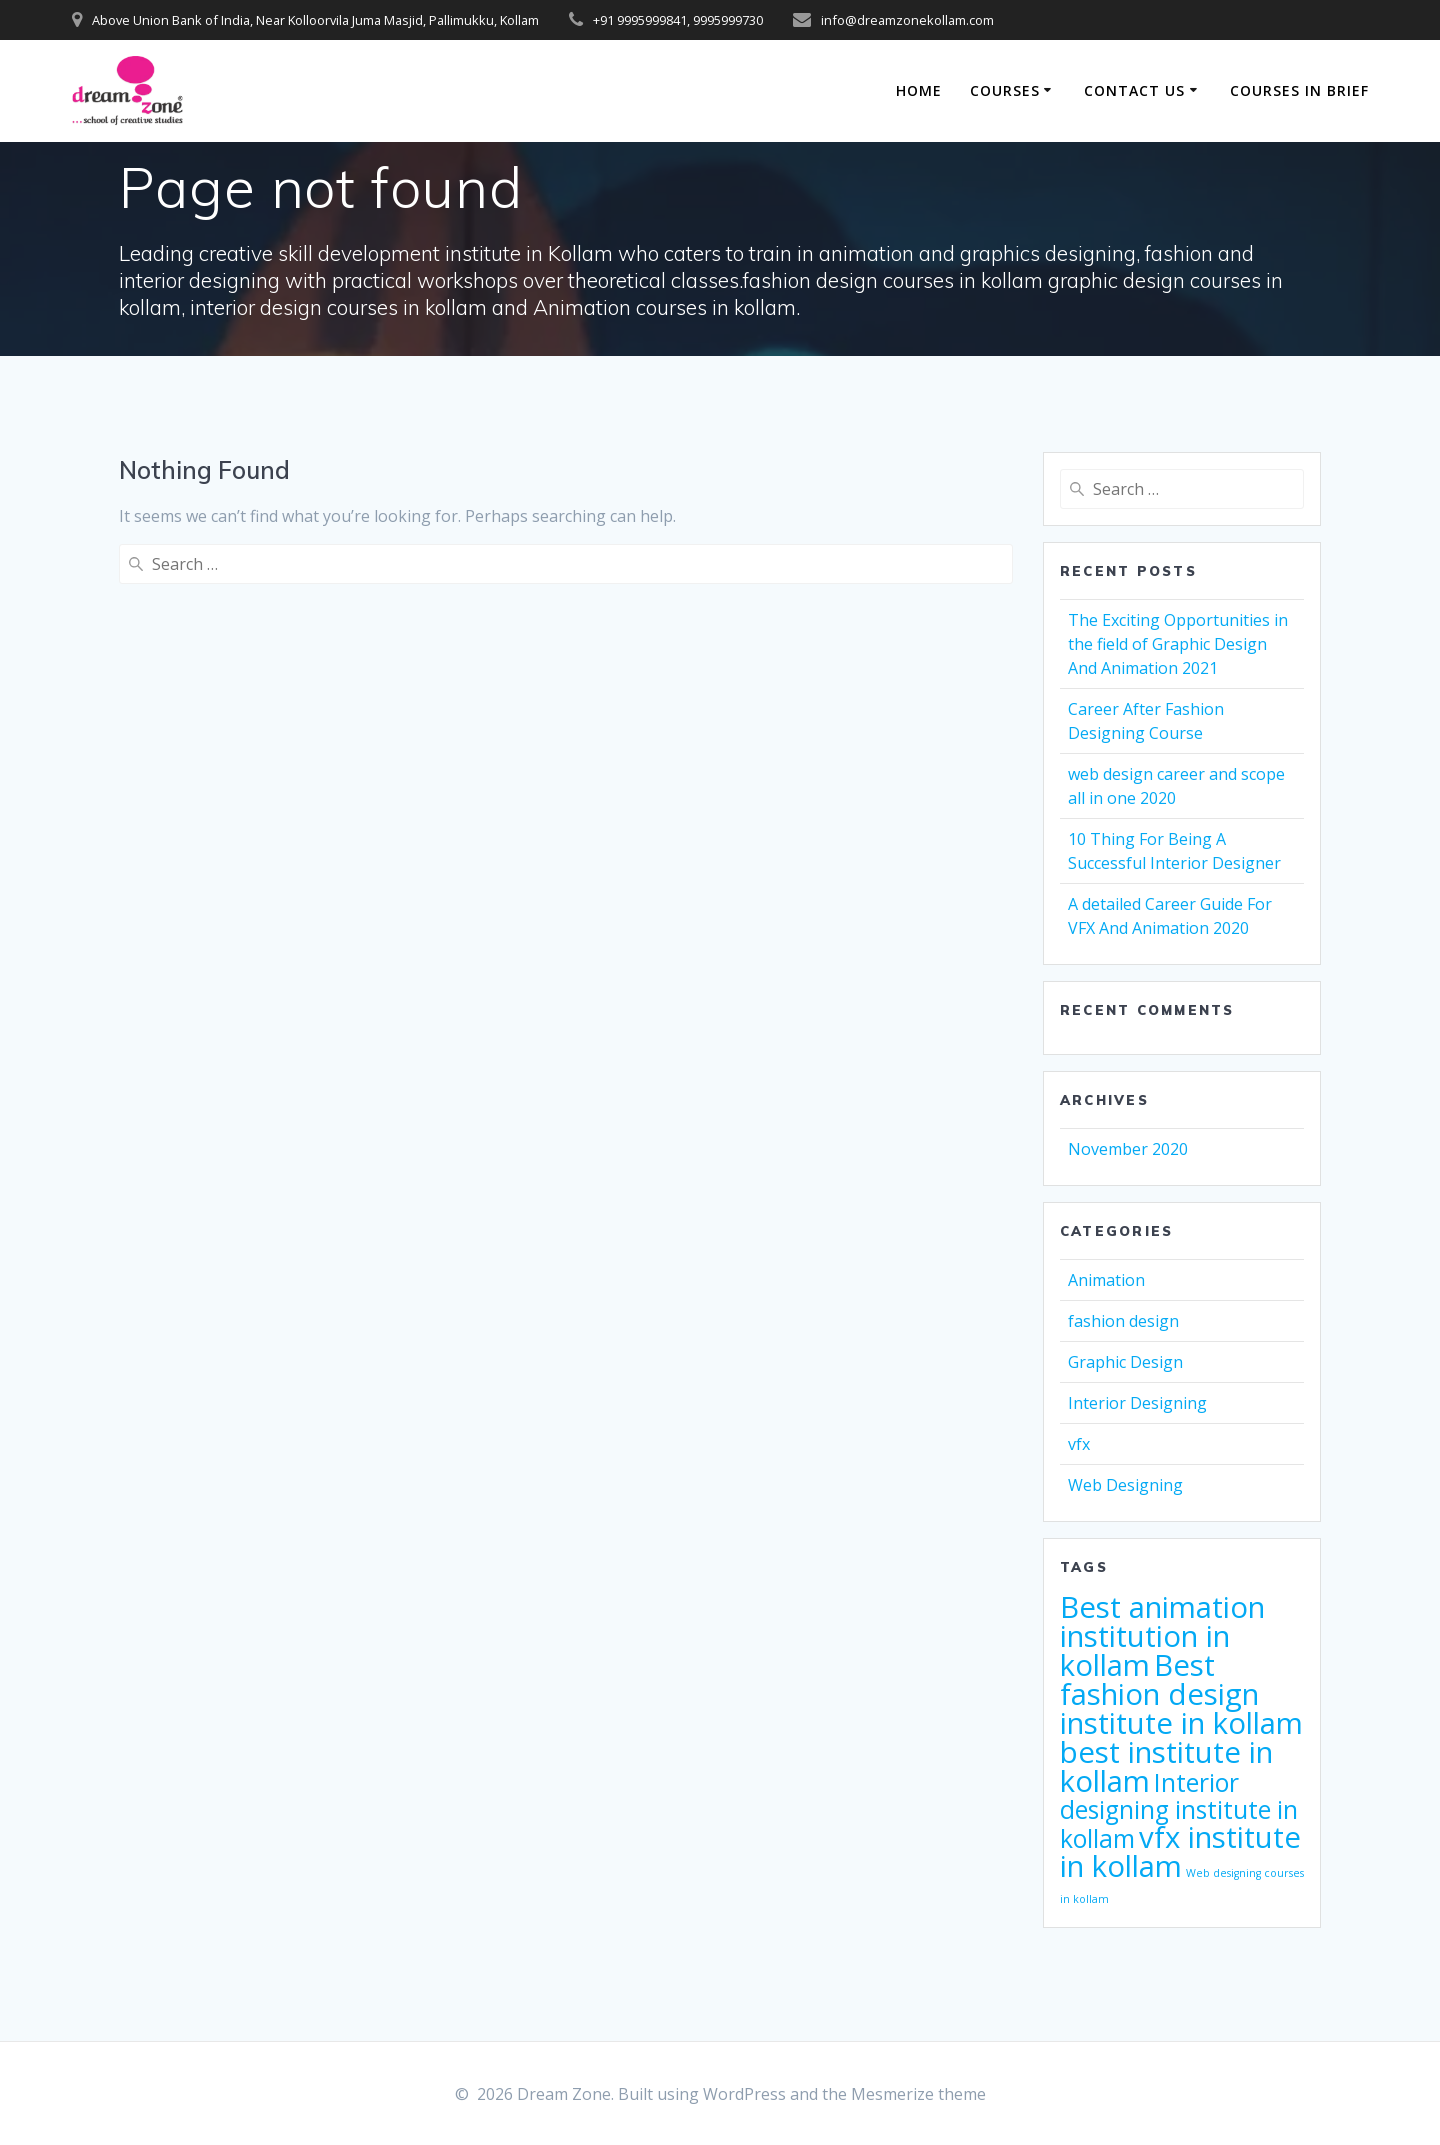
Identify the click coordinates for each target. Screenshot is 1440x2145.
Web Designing (1125, 1485)
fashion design (1123, 1321)
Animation (1106, 1280)
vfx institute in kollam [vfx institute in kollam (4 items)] (1180, 1851)
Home (919, 90)
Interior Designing (1137, 1403)
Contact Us (1134, 90)
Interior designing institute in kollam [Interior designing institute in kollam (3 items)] (1179, 1810)
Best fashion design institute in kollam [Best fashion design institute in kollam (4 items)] (1181, 1694)
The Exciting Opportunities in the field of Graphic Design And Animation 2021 (1178, 644)
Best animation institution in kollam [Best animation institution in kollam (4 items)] (1162, 1636)
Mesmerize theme (918, 2094)
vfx (1079, 1444)
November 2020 (1128, 1149)
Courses (1005, 90)
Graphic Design (1125, 1362)
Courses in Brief (1299, 90)
